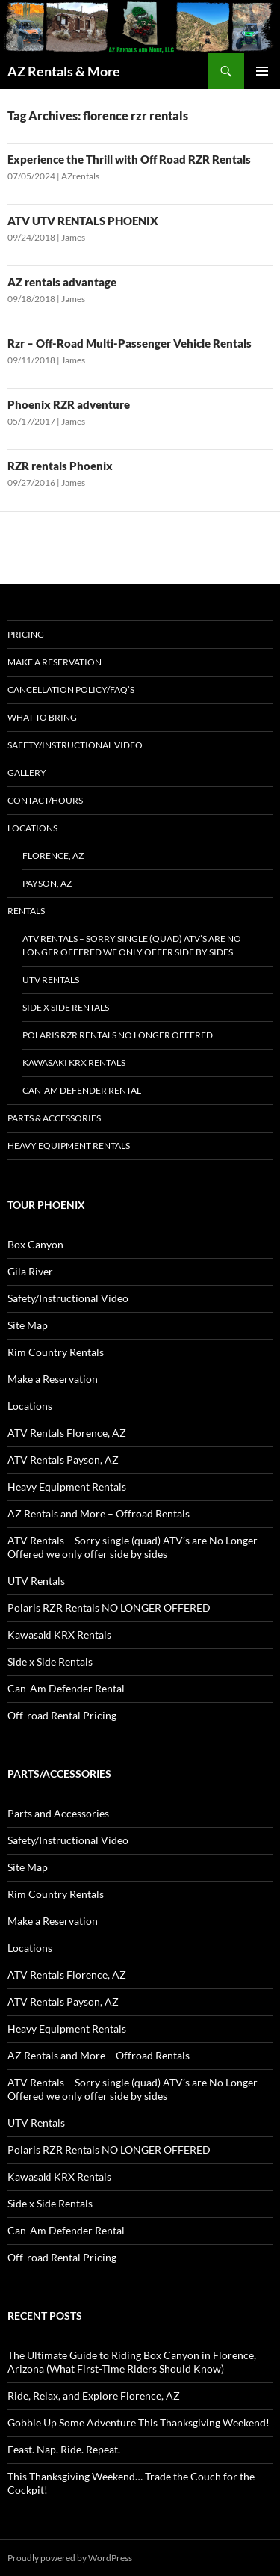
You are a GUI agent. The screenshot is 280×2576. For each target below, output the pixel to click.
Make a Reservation (54, 662)
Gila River (30, 1271)
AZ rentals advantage (61, 282)
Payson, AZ (47, 883)
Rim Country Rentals (55, 1352)
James (73, 237)
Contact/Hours (45, 800)
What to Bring (42, 717)
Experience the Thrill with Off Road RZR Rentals (129, 159)
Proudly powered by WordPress (69, 2557)
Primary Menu (262, 71)
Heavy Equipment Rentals (68, 1145)
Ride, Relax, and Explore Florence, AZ (93, 2395)
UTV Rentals (50, 979)
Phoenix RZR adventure (68, 404)
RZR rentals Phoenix (60, 465)
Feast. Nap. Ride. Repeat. (63, 2449)
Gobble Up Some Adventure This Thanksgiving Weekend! (138, 2422)
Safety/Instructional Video (75, 745)
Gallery (26, 772)
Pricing (25, 634)
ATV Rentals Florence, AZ (66, 1432)
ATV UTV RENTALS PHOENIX (82, 220)
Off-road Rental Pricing (61, 1715)
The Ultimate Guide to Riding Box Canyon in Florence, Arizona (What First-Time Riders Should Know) (131, 2362)
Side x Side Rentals (65, 1007)
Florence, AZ (53, 855)
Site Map (27, 1325)
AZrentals (80, 176)
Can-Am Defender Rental (81, 1090)
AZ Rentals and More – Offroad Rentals (98, 1513)
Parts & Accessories (54, 1118)
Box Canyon (35, 1244)
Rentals (26, 910)
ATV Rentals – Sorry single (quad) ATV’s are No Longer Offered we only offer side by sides (131, 945)
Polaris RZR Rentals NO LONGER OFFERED (117, 1035)
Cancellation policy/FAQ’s (70, 689)
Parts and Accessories (58, 1813)
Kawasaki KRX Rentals (73, 1062)
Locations (32, 827)
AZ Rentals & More (63, 71)
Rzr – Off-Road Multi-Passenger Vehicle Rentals (129, 343)
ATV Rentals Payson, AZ (63, 1459)
